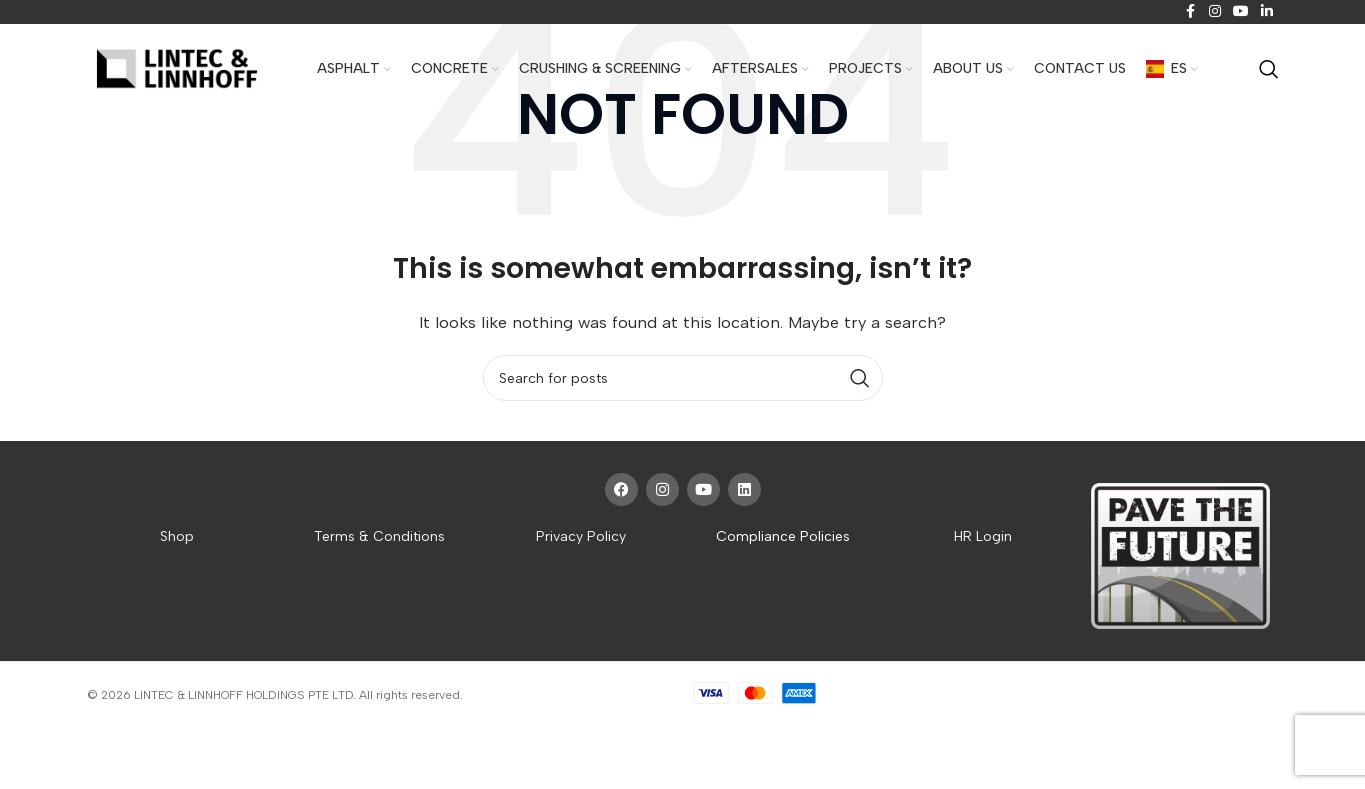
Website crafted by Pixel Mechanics (566, 695)
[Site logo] (177, 69)
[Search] (1269, 69)
